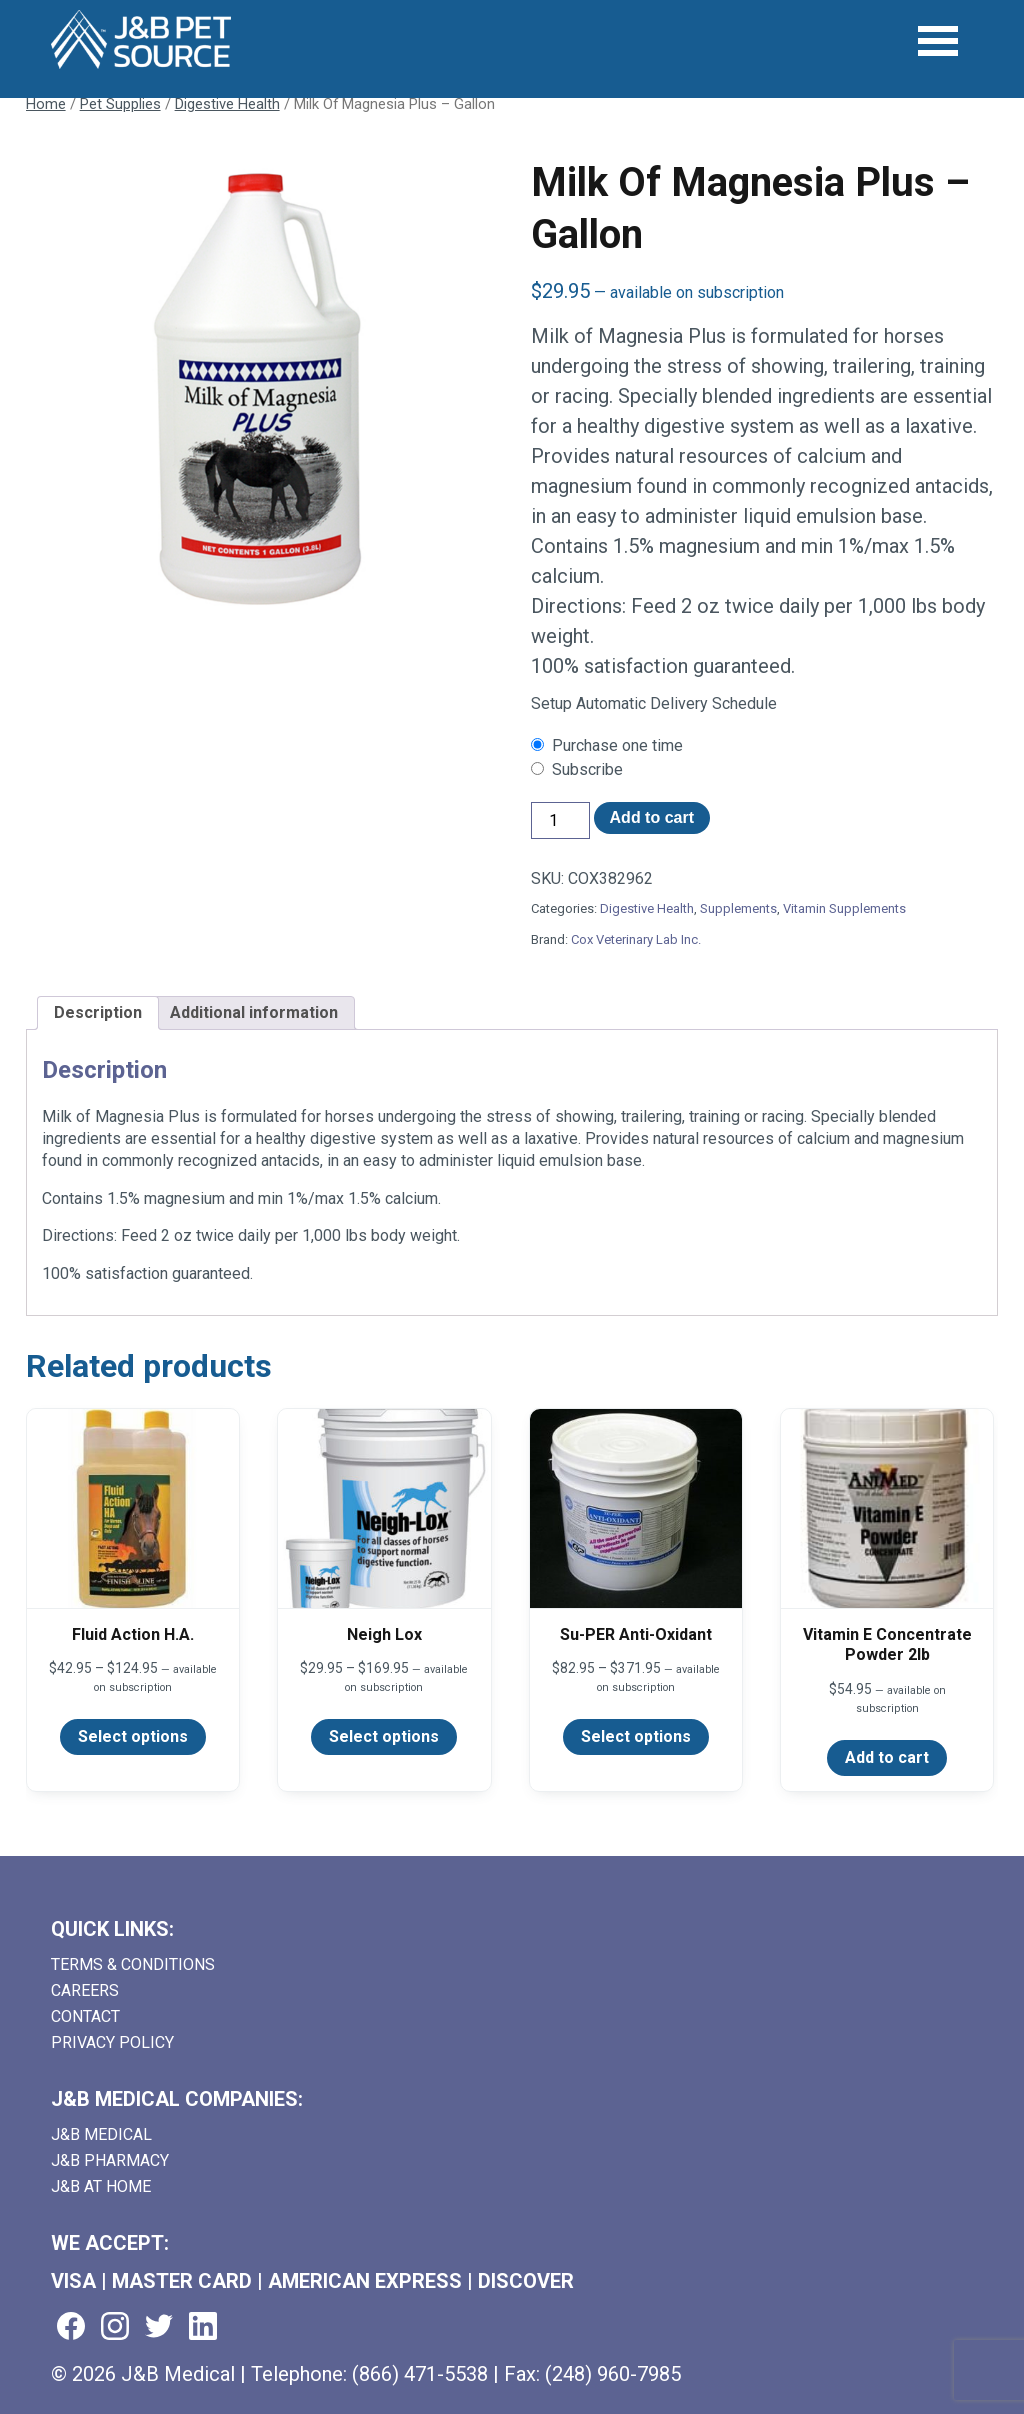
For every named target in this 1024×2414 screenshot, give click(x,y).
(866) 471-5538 (420, 2374)
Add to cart (652, 817)
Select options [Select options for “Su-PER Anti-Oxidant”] (636, 1736)
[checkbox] (764, 746)
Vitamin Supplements (844, 908)
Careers (85, 1990)
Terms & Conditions (133, 1964)
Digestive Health (227, 104)
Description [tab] (98, 1012)
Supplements (738, 908)
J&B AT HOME (101, 2186)
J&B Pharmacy (110, 2160)
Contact (85, 2016)
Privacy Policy (112, 2042)
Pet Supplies (120, 104)
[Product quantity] (560, 820)
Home (46, 104)
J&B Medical (101, 2134)
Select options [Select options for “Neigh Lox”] (384, 1736)
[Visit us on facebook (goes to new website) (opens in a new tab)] (71, 2327)
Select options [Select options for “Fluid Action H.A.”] (133, 1736)
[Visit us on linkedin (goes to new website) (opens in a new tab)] (203, 2327)
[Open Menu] (939, 41)
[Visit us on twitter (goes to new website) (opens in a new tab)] (159, 2327)
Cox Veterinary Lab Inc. (636, 939)
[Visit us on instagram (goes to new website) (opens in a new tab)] (115, 2327)
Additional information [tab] (254, 1012)
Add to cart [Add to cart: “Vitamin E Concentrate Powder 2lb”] (887, 1757)
